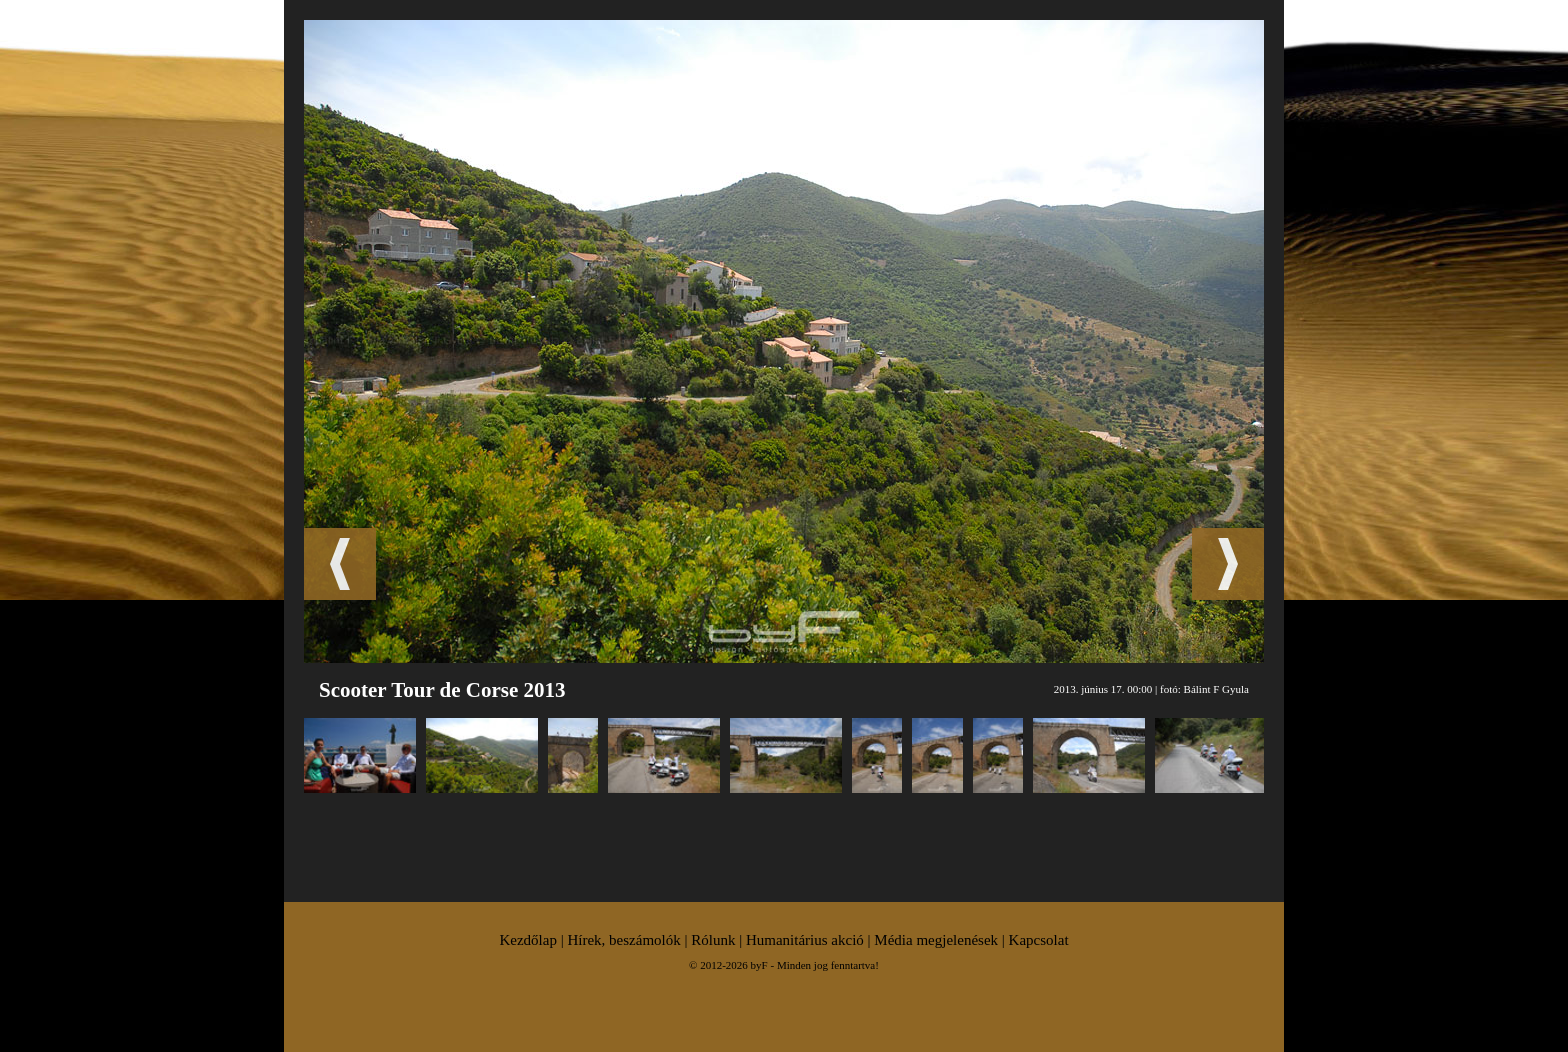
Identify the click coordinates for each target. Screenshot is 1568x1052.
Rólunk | (718, 940)
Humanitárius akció (805, 940)
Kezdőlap (527, 940)
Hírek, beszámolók (623, 940)
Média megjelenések (936, 940)
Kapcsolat (1039, 940)
